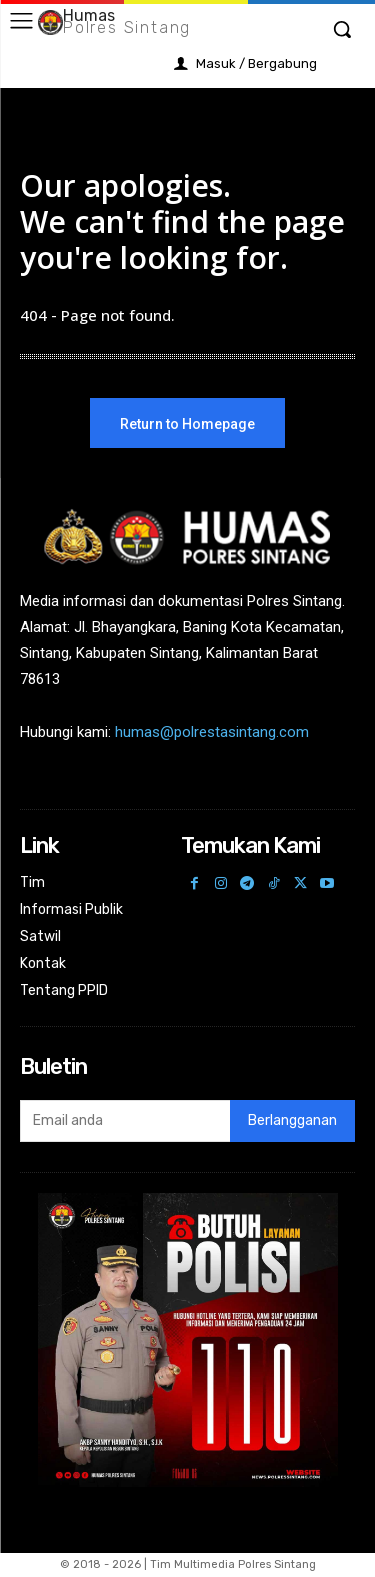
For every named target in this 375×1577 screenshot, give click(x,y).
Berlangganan (292, 1120)
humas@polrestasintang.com (212, 732)
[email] (125, 1121)
